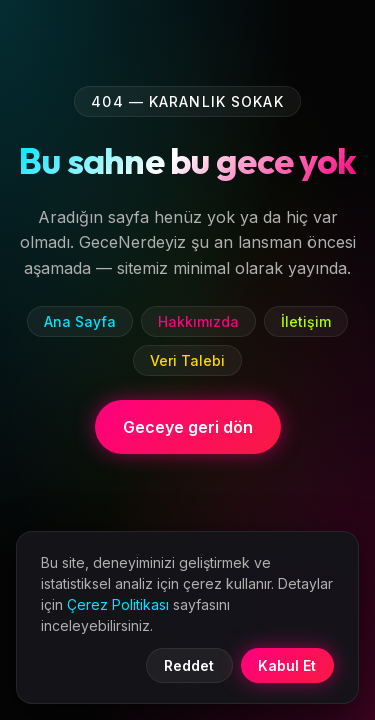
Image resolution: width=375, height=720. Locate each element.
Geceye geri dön (188, 427)
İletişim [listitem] (306, 321)
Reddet (189, 665)
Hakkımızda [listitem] (198, 321)
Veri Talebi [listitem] (187, 360)
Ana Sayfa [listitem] (80, 321)
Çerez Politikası (118, 604)
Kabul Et (287, 665)
